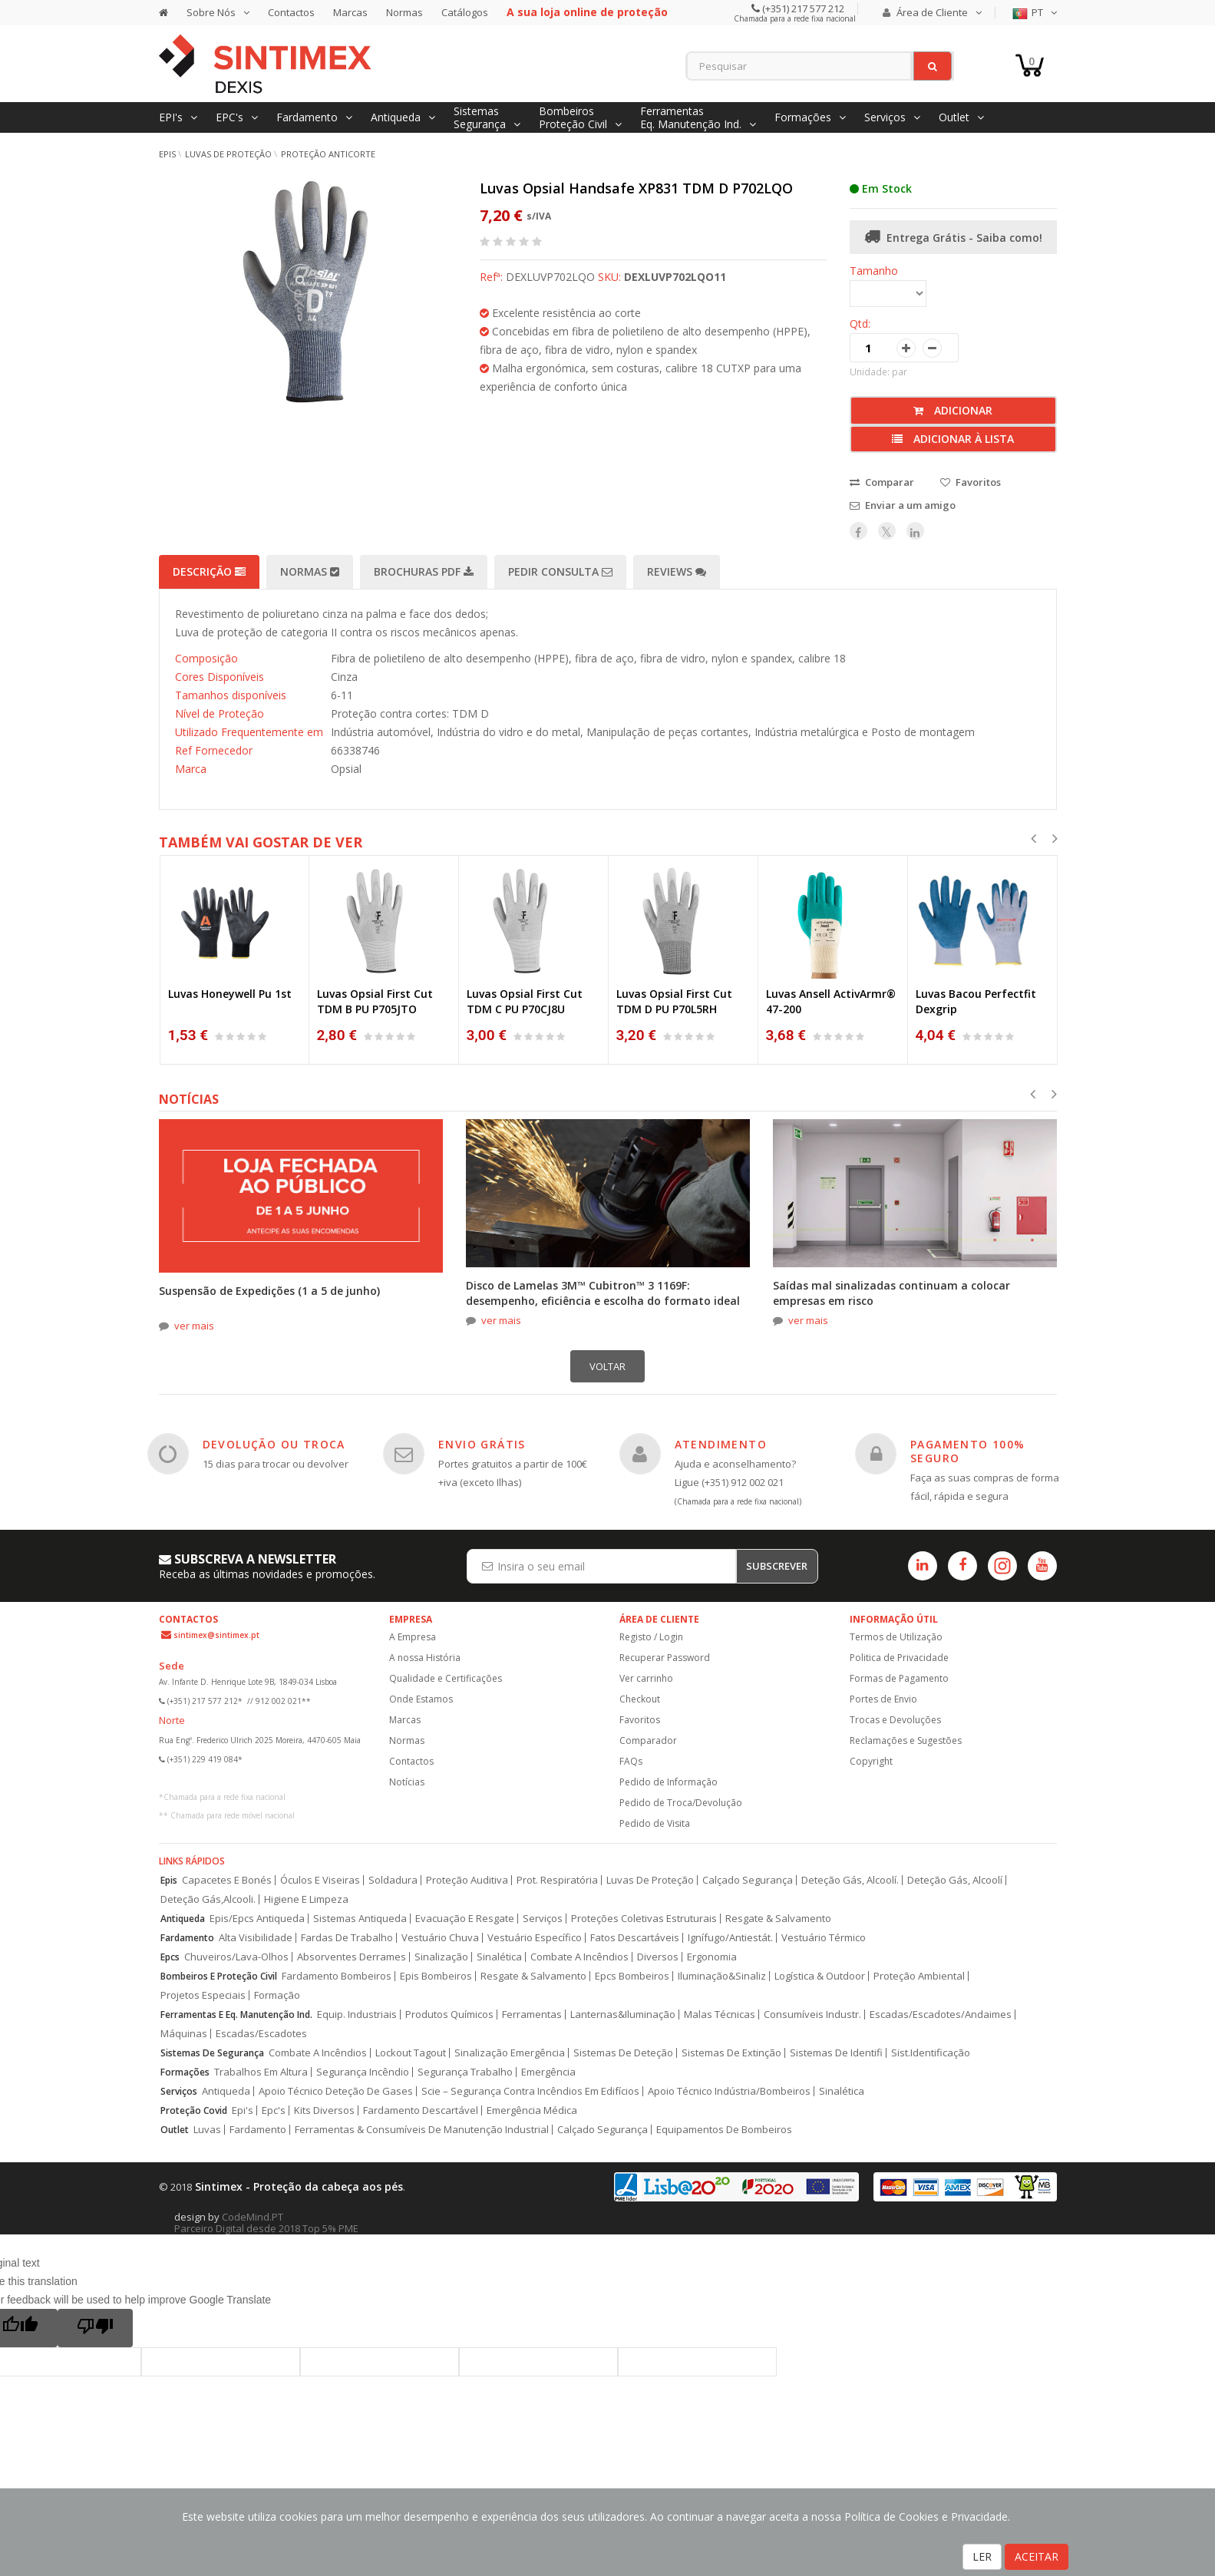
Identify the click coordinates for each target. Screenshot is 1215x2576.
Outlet (174, 2130)
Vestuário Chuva (440, 1938)
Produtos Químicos (449, 2015)
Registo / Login (651, 1636)
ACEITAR (1036, 2556)
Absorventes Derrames (351, 1957)
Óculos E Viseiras (320, 1880)
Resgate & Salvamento (778, 1919)
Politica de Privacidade (899, 1657)
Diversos (657, 1957)
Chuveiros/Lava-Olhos (236, 1957)
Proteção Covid (193, 2110)
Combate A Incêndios (579, 1957)
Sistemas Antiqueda (360, 1919)
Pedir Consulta (560, 571)
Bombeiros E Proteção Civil (218, 1976)
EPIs (167, 154)
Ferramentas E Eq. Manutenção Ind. (236, 2015)
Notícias (406, 1781)
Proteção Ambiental (919, 1976)
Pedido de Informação (668, 1781)
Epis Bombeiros (436, 1976)
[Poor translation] (95, 2328)
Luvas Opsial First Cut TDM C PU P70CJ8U (525, 1001)
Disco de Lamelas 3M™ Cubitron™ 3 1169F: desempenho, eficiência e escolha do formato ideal (603, 1293)
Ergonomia (712, 1957)
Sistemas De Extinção (731, 2053)
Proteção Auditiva (467, 1880)
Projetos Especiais (203, 1995)
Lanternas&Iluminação (622, 2015)
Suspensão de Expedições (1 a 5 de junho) (269, 1290)
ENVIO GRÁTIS (482, 1444)
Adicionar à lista (953, 438)
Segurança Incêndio (362, 2072)
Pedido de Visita (654, 1823)
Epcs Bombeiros (632, 1976)
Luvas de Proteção (228, 154)
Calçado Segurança (747, 1880)
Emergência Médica (532, 2110)
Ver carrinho (646, 1678)
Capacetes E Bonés (227, 1880)
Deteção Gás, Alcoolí (954, 1880)
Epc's (274, 2110)
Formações (185, 2072)
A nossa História (425, 1657)
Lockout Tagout (410, 2053)
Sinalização (441, 1957)
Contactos (291, 12)
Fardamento (187, 1938)
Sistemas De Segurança (212, 2053)
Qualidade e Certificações (445, 1678)
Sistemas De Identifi (836, 2053)
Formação (277, 1995)
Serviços (543, 1919)
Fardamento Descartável (420, 2110)
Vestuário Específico (534, 1938)
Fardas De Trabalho (347, 1938)
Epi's (242, 2110)
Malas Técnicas (719, 2015)
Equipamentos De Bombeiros (724, 2130)
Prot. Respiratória (557, 1880)
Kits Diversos (324, 2110)
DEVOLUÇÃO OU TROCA (274, 1444)
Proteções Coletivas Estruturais (644, 1919)
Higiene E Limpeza (306, 1899)
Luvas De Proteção (650, 1880)
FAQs (630, 1761)
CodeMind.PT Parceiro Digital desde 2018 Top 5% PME (266, 2222)
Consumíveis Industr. (812, 2015)
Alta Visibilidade (255, 1938)
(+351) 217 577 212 (802, 8)
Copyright (871, 1761)
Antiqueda (182, 1919)
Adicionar (952, 410)
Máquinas (183, 2034)
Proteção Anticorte (328, 154)
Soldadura (393, 1880)
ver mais (194, 1326)
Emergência (548, 2072)
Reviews (676, 571)
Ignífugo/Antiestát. (730, 1938)
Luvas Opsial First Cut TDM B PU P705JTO (375, 1001)
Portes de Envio (883, 1699)
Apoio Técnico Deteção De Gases (336, 2091)
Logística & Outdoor (819, 1976)
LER (982, 2556)
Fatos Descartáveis (634, 1938)
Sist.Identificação (930, 2053)
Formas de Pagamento (899, 1678)
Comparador (648, 1740)
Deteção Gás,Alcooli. (208, 1899)
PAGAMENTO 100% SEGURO (967, 1451)
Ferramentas (532, 2015)
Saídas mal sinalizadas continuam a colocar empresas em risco (891, 1293)
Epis (168, 1880)
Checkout (639, 1699)
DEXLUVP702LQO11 (675, 276)
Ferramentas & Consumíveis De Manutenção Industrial (422, 2130)
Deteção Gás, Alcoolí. (850, 1880)
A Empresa (412, 1636)
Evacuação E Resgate (464, 1919)
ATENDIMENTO (721, 1444)
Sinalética (499, 1957)
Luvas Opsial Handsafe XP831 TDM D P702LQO (636, 188)
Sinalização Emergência (509, 2053)
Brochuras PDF (424, 571)
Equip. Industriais (357, 2015)
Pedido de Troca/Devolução (680, 1802)
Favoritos (639, 1719)
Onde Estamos (421, 1699)
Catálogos (464, 12)
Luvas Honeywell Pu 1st (230, 993)
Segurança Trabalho (465, 2072)
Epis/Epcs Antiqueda (257, 1919)
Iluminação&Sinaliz (722, 1976)
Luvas (207, 2130)
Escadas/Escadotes (261, 2034)
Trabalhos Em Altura (261, 2072)
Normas (404, 12)
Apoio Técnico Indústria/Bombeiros (729, 2091)
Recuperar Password (664, 1657)
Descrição (209, 571)
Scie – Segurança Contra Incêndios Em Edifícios (530, 2091)
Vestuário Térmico (823, 1938)
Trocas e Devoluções (895, 1719)
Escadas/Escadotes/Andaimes (941, 2015)
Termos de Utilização (896, 1636)
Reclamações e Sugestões (906, 1740)
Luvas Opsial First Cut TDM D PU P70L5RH (674, 1001)
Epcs (170, 1957)
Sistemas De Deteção (623, 2053)
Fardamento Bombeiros (336, 1976)
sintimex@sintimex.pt (216, 1635)
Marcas (350, 12)
